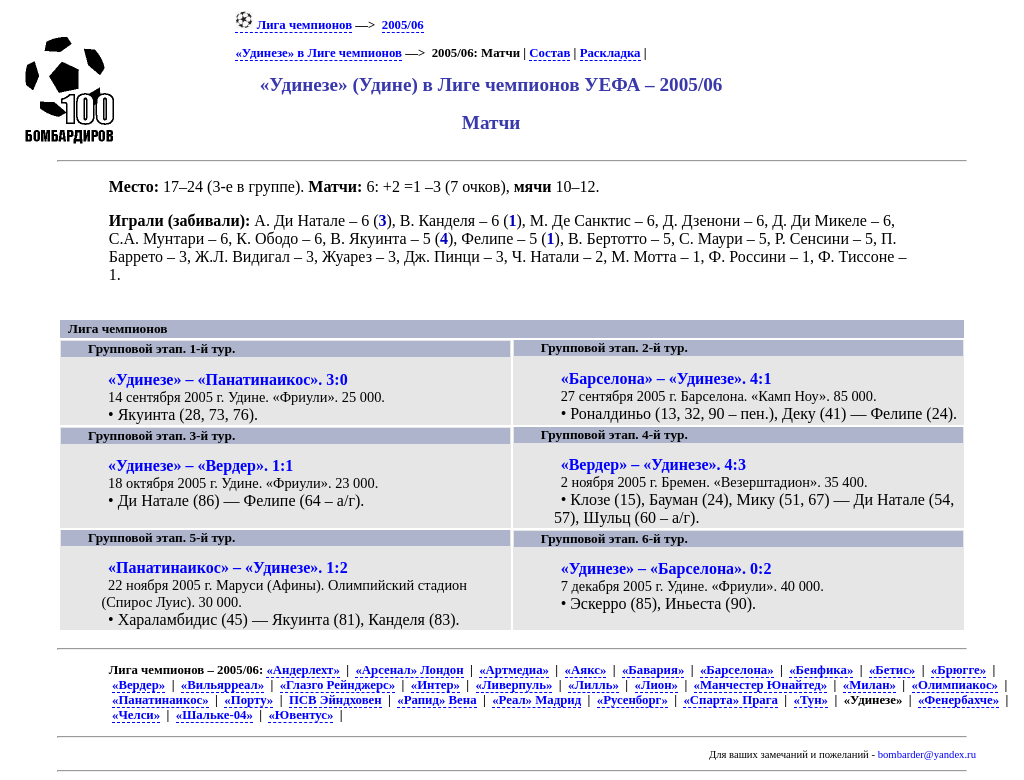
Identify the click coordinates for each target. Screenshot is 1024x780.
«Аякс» (586, 670)
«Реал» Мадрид (536, 700)
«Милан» (869, 685)
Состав (549, 53)
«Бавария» (653, 670)
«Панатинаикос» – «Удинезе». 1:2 (228, 567)
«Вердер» (138, 685)
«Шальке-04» (214, 715)
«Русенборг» (632, 700)
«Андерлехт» (302, 670)
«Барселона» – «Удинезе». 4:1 (666, 378)
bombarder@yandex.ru (927, 754)
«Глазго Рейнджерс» (337, 685)
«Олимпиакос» (955, 685)
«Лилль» (593, 685)
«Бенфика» (821, 670)
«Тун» (811, 700)
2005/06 (403, 25)
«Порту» (248, 700)
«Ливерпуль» (514, 685)
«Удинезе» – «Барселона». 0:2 (666, 568)
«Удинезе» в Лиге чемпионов (318, 53)
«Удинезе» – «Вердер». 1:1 (200, 465)
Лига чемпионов (293, 25)
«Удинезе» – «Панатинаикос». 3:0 (228, 379)
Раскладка (610, 53)
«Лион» (656, 685)
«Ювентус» (300, 715)
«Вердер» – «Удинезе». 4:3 (653, 464)
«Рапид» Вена (436, 700)
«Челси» (136, 715)
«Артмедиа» (514, 670)
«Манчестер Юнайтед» (761, 685)
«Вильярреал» (222, 685)
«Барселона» (737, 670)
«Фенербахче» (958, 700)
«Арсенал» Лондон (409, 670)
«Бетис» (892, 670)
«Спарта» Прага (730, 700)
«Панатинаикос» (160, 700)
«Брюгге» (958, 670)
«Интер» (435, 685)
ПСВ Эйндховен (335, 700)
